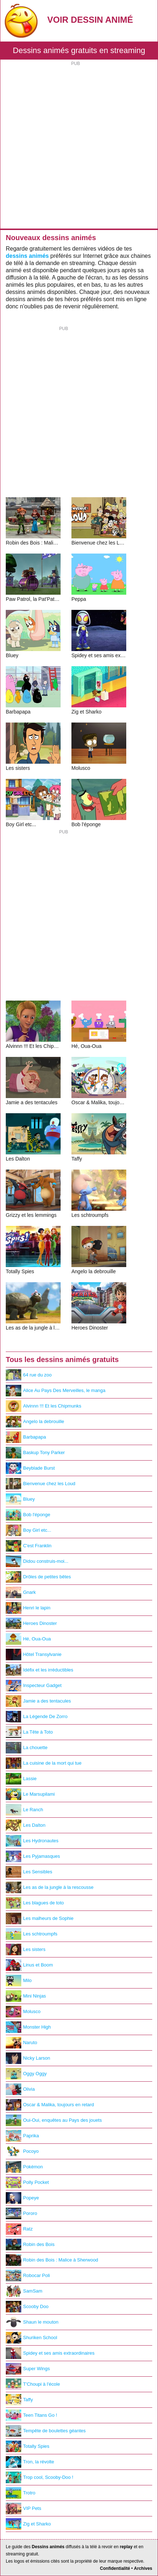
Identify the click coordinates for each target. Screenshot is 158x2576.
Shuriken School (31, 2337)
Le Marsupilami (30, 1794)
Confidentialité (115, 2568)
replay (126, 2546)
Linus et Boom (29, 1965)
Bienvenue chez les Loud (40, 1483)
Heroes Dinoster (31, 1623)
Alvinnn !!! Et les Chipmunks (43, 1406)
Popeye (22, 2198)
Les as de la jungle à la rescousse (49, 1887)
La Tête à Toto (29, 1732)
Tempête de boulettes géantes (46, 2431)
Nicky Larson (28, 2058)
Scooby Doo (27, 2306)
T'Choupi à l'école (33, 2384)
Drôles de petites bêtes (38, 1577)
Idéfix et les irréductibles (39, 1670)
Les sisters (25, 1949)
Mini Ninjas (26, 1996)
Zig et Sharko (28, 2524)
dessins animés (27, 256)
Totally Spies (27, 2446)
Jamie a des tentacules (38, 1701)
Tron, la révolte (30, 2462)
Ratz (19, 2229)
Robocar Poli (28, 2275)
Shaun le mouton (32, 2322)
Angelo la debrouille (35, 1421)
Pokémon (24, 2167)
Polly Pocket (27, 2182)
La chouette (27, 1747)
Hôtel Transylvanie (34, 1654)
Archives (143, 2568)
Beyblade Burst (30, 1468)
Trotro (20, 2493)
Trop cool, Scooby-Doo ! (39, 2477)
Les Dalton (25, 1825)
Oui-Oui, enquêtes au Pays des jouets (54, 2120)
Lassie (21, 1778)
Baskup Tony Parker (35, 1452)
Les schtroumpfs (31, 1934)
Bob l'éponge (28, 1515)
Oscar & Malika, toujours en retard (50, 2105)
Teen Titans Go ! (31, 2415)
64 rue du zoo (29, 1375)
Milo (19, 1980)
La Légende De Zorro (36, 1716)
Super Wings (28, 2369)
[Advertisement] (79, 146)
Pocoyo (22, 2151)
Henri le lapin (28, 1608)
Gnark (21, 1592)
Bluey (20, 1499)
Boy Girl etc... (28, 1530)
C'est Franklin (29, 1546)
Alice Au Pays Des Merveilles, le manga (55, 1390)
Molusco (23, 2011)
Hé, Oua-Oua (28, 1639)
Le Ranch (24, 1810)
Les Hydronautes (32, 1841)
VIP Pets (23, 2508)
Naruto (21, 2042)
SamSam (24, 2291)
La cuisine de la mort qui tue (44, 1763)
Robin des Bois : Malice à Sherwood (52, 2260)
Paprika (22, 2136)
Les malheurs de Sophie (40, 1918)
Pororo (21, 2213)
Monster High (28, 2027)
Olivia (20, 2089)
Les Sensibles (29, 1872)
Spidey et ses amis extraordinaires (50, 2353)
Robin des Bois (30, 2244)
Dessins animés (48, 2546)
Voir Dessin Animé (90, 20)
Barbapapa (26, 1437)
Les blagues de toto (35, 1903)
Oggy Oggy (26, 2074)
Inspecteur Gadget (34, 1685)
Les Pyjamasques (33, 1856)
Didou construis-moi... (37, 1561)
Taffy (19, 2400)
